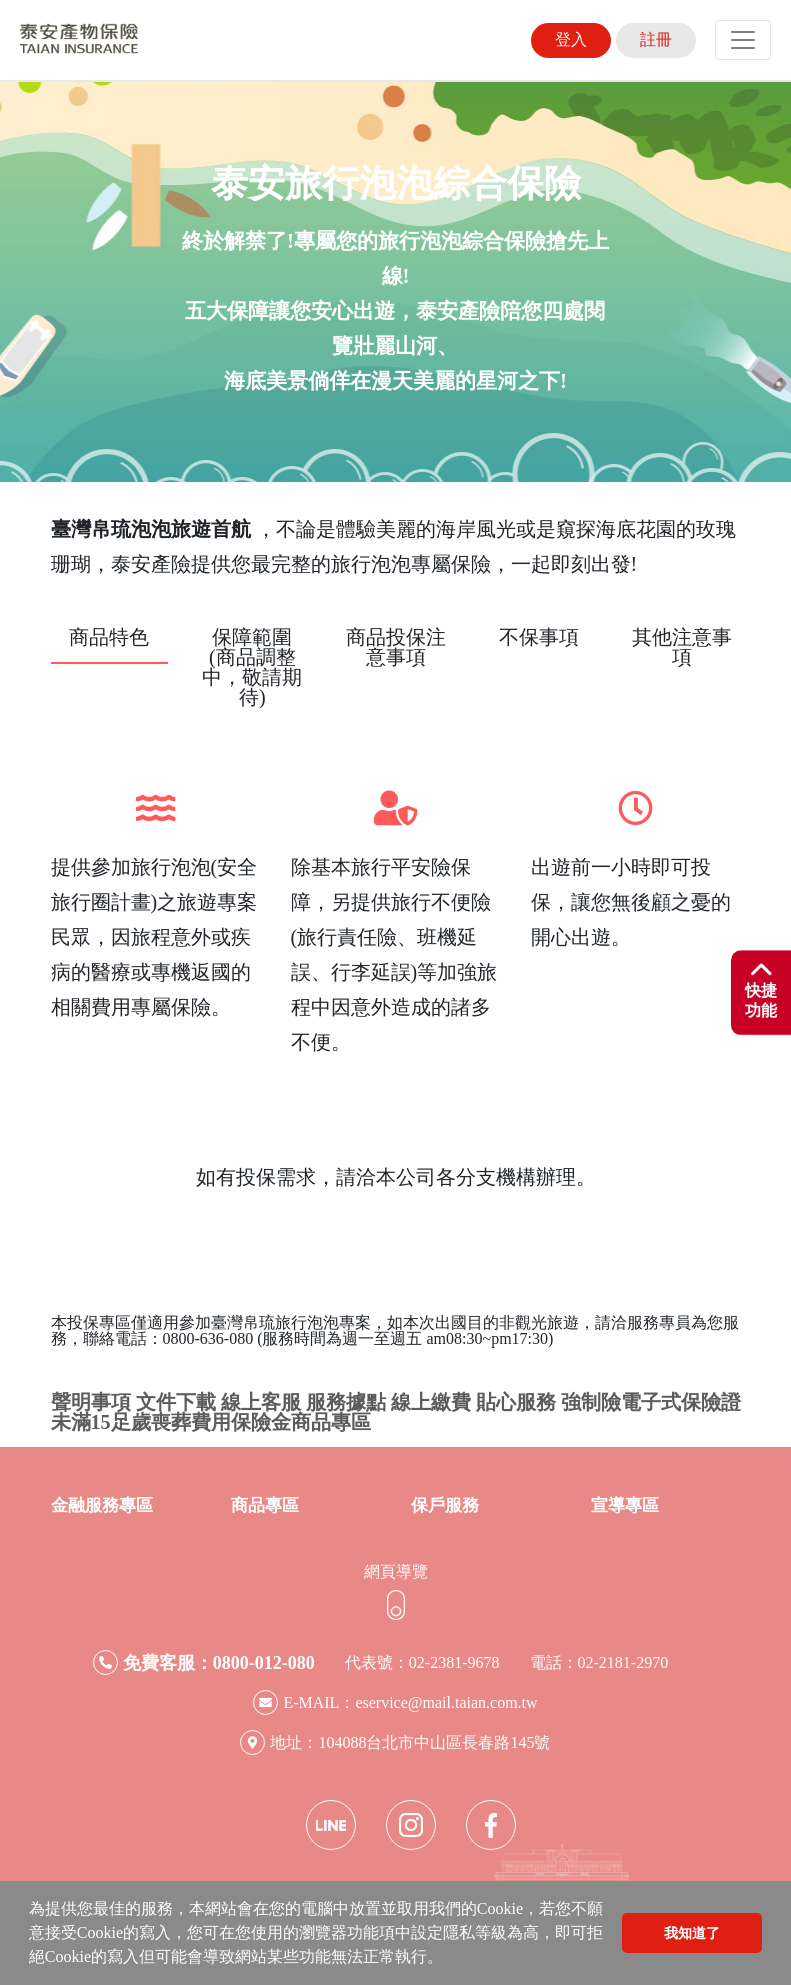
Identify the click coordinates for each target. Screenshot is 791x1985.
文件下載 (176, 1402)
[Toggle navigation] (743, 40)
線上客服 (261, 1402)
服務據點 (346, 1402)
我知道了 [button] (692, 1933)
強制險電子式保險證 (651, 1402)
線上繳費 (431, 1402)
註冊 (656, 39)
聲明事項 (91, 1402)
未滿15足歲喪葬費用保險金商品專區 (211, 1422)
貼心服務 (516, 1402)
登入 (571, 39)
